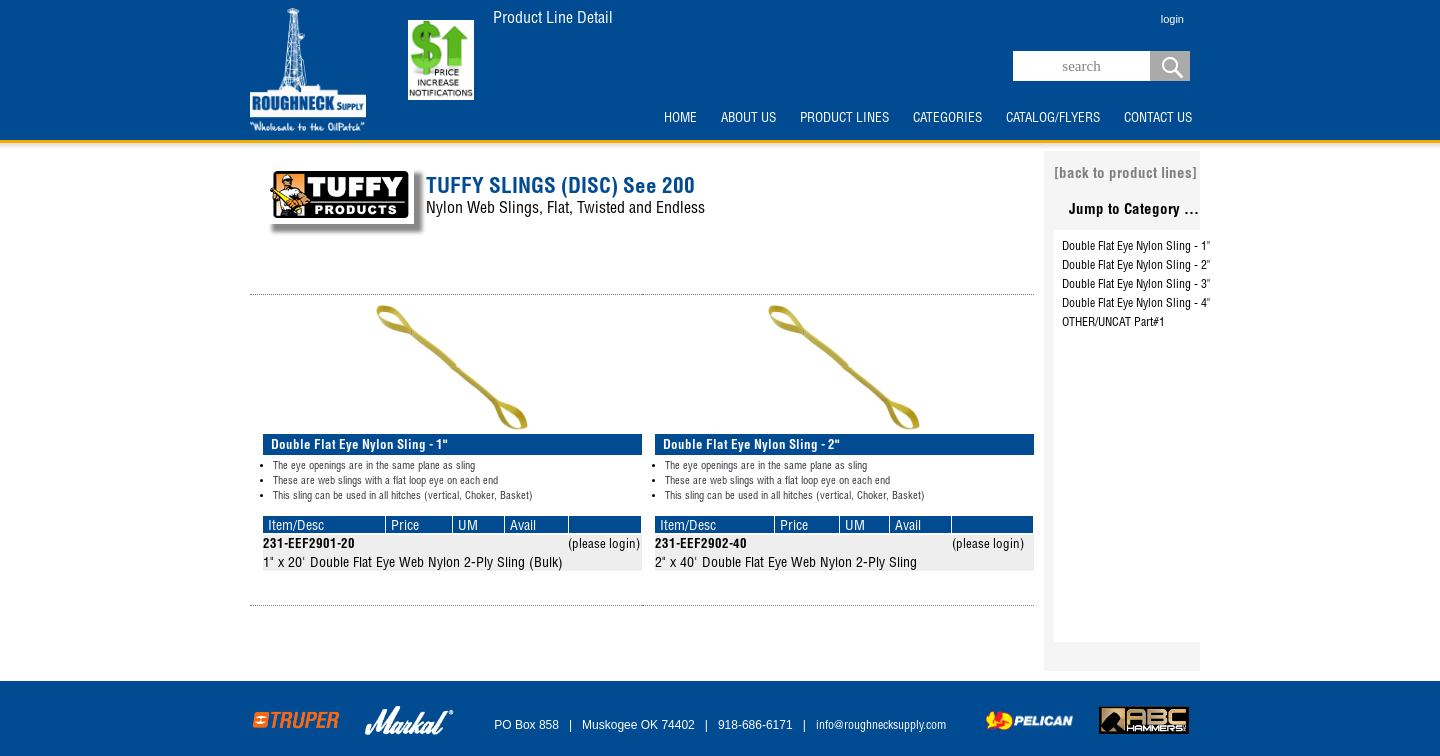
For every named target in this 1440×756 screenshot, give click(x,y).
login (1172, 19)
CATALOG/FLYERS (1053, 119)
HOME (680, 119)
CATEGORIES (947, 119)
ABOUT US (748, 119)
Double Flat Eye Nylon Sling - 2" (1136, 266)
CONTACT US (1158, 119)
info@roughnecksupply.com (881, 726)
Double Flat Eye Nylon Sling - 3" (1136, 285)
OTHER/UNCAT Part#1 (1113, 323)
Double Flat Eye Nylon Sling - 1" (1136, 247)
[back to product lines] (1125, 174)
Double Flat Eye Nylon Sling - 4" (1136, 304)
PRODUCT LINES (844, 119)
